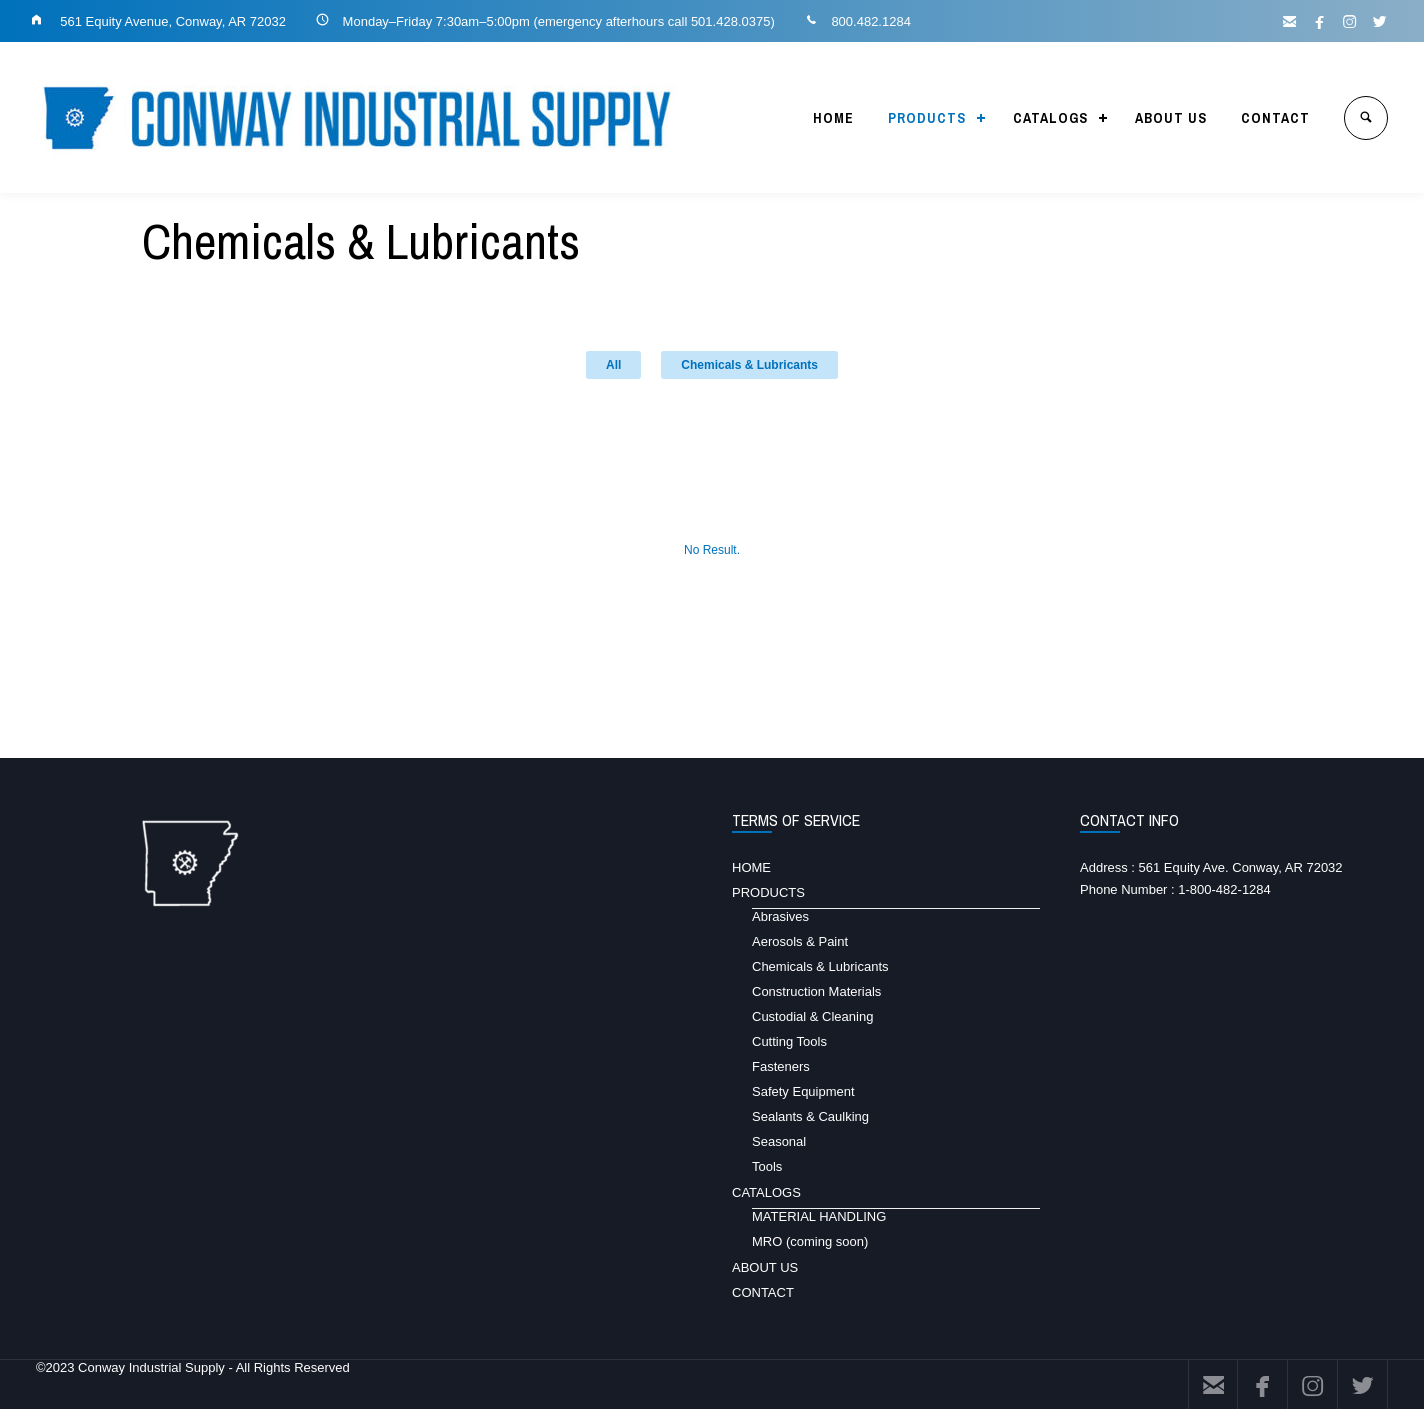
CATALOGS (1050, 118)
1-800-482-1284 (1224, 889)
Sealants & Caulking (810, 1116)
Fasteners (781, 1066)
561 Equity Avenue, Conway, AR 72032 (171, 21)
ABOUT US (1171, 118)
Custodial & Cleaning (812, 1016)
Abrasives (780, 916)
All (613, 365)
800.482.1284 (871, 21)
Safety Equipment (803, 1091)
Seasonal (779, 1141)
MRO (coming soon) (810, 1241)
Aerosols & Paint (800, 941)
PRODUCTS (927, 118)
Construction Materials (816, 991)
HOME (833, 118)
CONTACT (1275, 118)
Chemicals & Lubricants (749, 365)
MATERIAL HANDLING (819, 1216)
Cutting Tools (789, 1041)
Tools (767, 1166)
